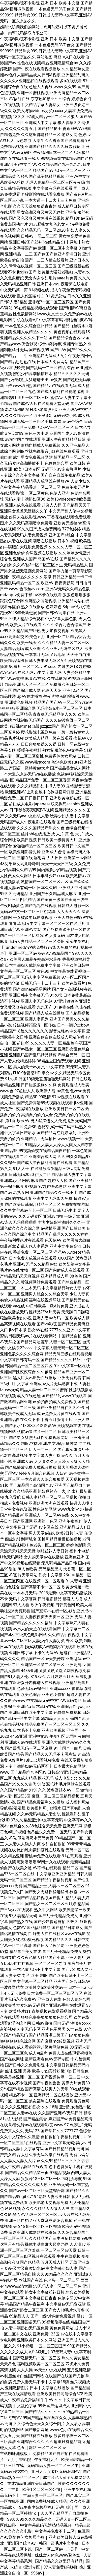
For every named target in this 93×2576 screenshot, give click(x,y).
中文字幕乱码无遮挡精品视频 (46, 2525)
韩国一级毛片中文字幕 (59, 2543)
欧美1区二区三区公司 (41, 2489)
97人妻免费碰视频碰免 (63, 2567)
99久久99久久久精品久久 (29, 2519)
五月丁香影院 (19, 2459)
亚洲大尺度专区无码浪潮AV (55, 2471)
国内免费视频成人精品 (47, 2501)
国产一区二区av (49, 2549)
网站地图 (45, 57)
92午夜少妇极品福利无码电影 (45, 2507)
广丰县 (13, 2489)
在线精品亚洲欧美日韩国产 (31, 2483)
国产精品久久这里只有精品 (59, 2561)
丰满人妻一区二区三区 (43, 2495)
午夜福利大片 (46, 2459)
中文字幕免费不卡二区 (55, 2531)
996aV (36, 2573)
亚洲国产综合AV (21, 2543)
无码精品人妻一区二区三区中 (53, 2465)
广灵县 (72, 2549)
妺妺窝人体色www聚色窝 (57, 2555)
